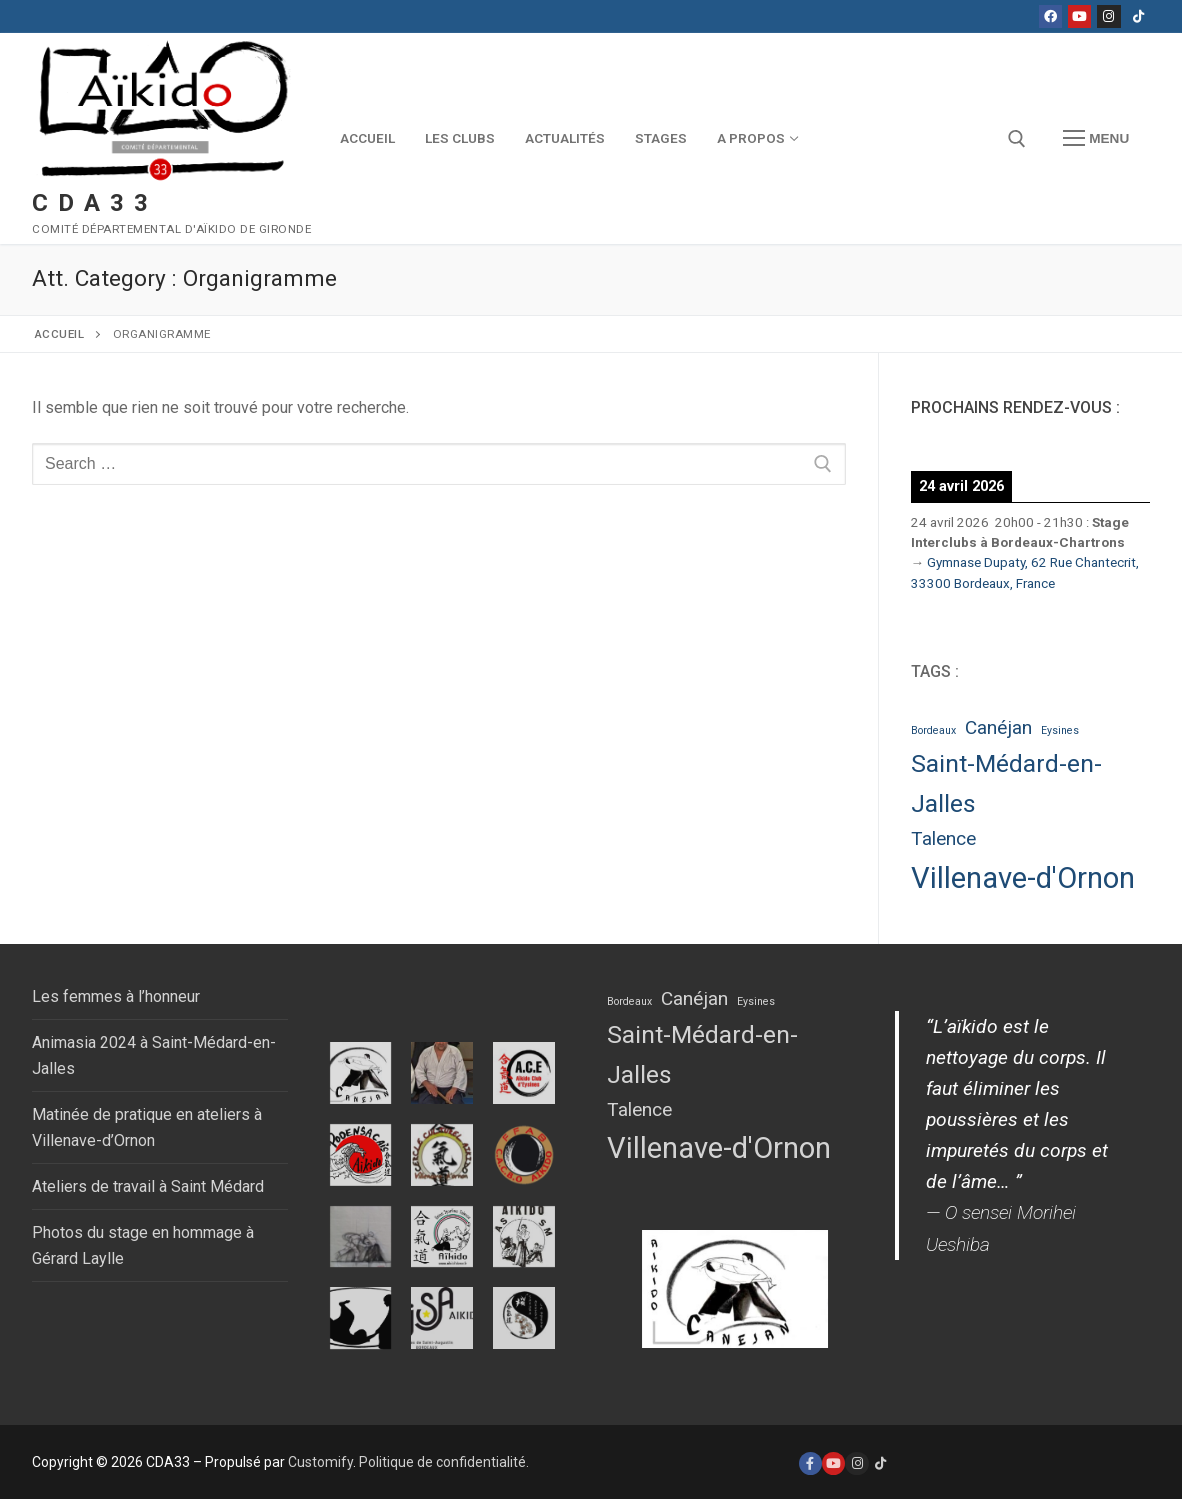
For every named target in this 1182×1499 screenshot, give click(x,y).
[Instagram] (1108, 16)
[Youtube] (1079, 16)
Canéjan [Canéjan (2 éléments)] (998, 727)
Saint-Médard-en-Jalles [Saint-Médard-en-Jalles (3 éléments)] (1006, 783)
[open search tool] (1017, 139)
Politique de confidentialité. (444, 1462)
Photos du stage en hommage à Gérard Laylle (143, 1245)
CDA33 (95, 203)
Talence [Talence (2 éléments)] (943, 838)
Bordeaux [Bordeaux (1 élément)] (933, 730)
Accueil (60, 334)
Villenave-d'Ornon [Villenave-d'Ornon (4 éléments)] (1023, 878)
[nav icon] (1096, 139)
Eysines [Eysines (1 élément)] (1060, 730)
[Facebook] (1050, 16)
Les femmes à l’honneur (116, 996)
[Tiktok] (1138, 16)
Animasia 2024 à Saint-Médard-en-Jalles (154, 1055)
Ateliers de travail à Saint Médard (148, 1186)
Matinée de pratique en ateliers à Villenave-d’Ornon (147, 1127)
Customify (320, 1462)
